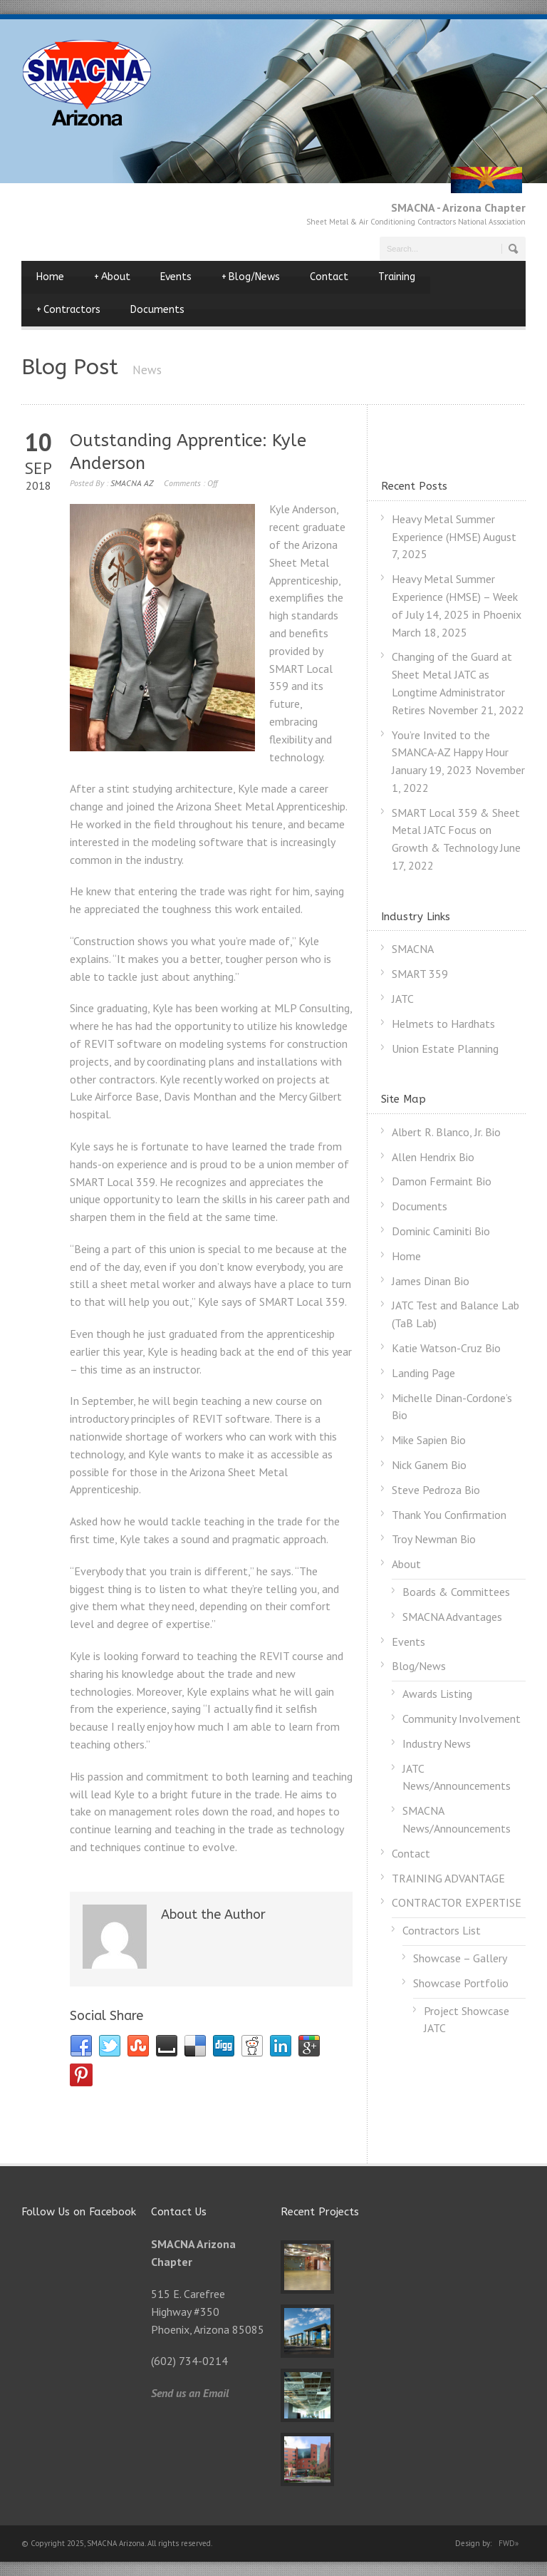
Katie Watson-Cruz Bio (446, 1348)
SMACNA (413, 949)
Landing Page (423, 1373)
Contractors (68, 310)
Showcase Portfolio (461, 1983)
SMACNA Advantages (452, 1616)
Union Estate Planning (445, 1048)
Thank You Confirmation (449, 1515)
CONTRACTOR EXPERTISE (456, 1902)
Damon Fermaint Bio (441, 1181)
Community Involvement (461, 1718)
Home (50, 277)
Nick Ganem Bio (429, 1465)
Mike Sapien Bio (429, 1440)
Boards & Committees (456, 1592)
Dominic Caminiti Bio (441, 1231)
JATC (403, 998)
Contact (329, 277)
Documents (157, 310)
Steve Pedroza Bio (436, 1490)
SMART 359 (420, 974)
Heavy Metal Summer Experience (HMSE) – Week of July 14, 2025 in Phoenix (456, 597)
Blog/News (251, 277)
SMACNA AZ (131, 483)
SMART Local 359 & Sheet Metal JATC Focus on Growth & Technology (456, 830)
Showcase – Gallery (460, 1958)
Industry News (436, 1743)
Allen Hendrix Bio (433, 1157)
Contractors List (441, 1930)
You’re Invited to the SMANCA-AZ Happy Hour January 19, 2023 (450, 753)
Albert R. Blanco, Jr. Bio (446, 1132)
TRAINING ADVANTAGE (448, 1878)
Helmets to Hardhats (443, 1023)
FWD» (509, 2543)
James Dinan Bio (430, 1281)
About (112, 277)
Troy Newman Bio (434, 1539)
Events (176, 277)
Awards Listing (437, 1693)
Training (396, 277)
